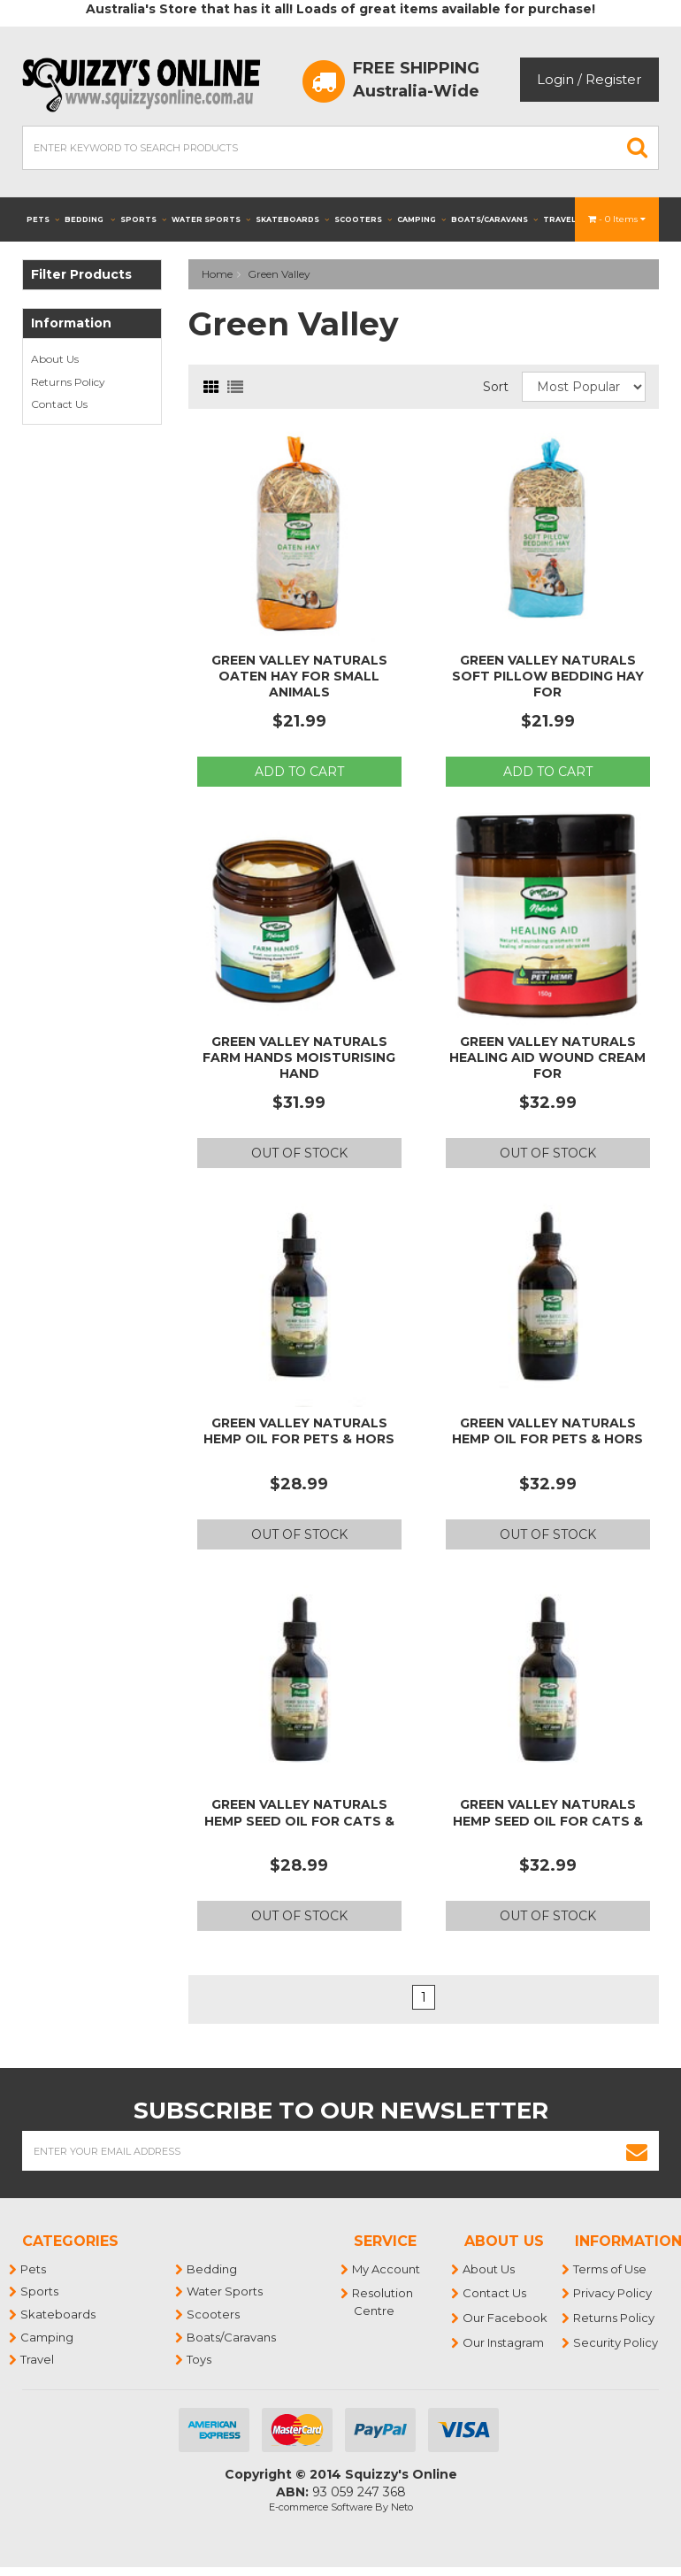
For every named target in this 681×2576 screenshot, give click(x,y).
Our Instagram (504, 2342)
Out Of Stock (299, 1153)
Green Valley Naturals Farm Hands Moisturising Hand (299, 1057)
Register (613, 79)
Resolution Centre (383, 2302)
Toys (199, 2359)
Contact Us (59, 404)
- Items (617, 219)
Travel (565, 219)
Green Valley (279, 274)
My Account (387, 2269)
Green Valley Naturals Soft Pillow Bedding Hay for (548, 676)
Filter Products (81, 274)
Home (217, 274)
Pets (43, 219)
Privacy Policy (613, 2293)
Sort (496, 387)
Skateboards (292, 219)
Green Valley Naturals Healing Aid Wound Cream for (547, 1057)
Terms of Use (611, 2269)
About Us (55, 358)
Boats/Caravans (494, 219)
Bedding (90, 219)
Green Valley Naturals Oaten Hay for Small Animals (299, 676)
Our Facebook (505, 2318)
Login (555, 79)
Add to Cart (299, 772)
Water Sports (211, 219)
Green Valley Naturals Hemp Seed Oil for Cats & (299, 1812)
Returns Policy (68, 381)
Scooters (363, 219)
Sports (143, 219)
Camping (421, 219)
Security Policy (616, 2342)
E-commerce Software (320, 2507)
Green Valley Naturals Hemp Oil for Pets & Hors (298, 1431)
